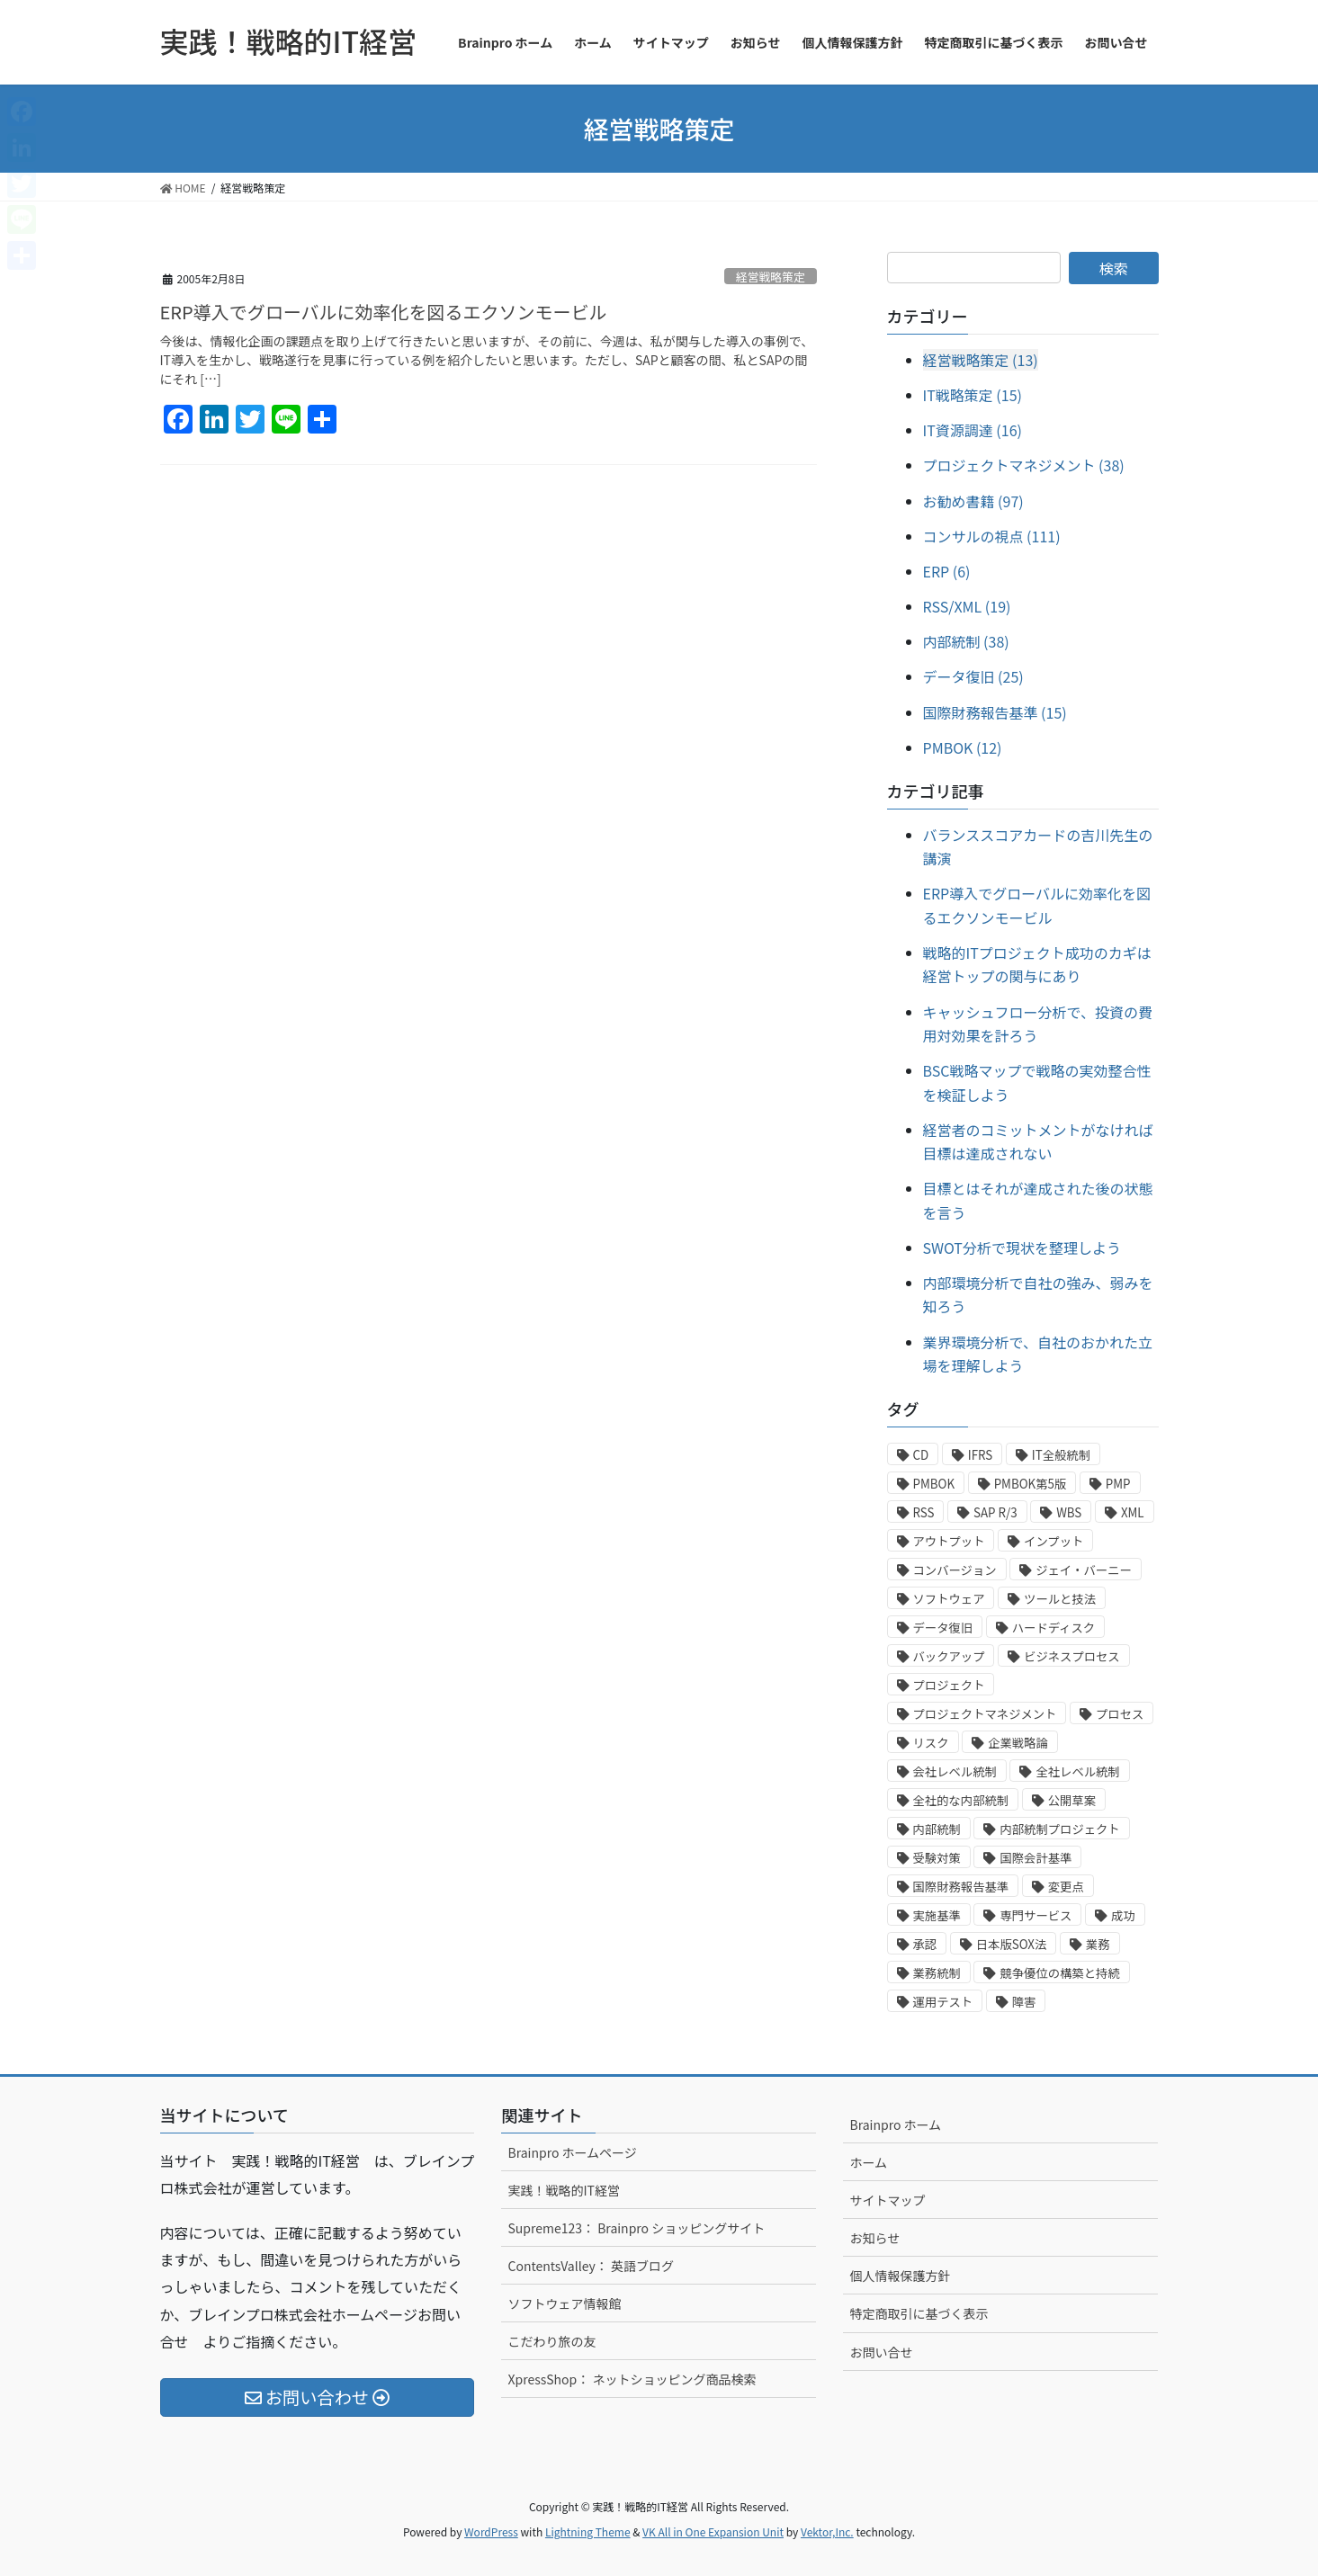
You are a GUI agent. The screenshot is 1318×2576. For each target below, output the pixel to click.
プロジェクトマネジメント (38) (1024, 465)
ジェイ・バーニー (1084, 1570)
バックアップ (949, 1656)
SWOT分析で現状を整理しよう (1022, 1247)
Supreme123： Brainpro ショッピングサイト (636, 2228)
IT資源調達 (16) (972, 430)
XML (1132, 1512)
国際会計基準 (1035, 1857)
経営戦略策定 (770, 276)
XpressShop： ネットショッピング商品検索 (631, 2379)
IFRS (980, 1454)
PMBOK (934, 1483)
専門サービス (1035, 1915)
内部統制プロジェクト (1059, 1829)
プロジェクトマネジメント (985, 1713)
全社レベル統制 (1077, 1771)
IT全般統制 (1061, 1454)
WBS (1068, 1512)
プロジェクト (949, 1685)
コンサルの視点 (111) (992, 536)
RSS (924, 1512)
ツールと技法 (1060, 1598)
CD (921, 1454)
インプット (1053, 1541)
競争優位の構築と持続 (1059, 1972)
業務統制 (937, 1972)
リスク (931, 1742)
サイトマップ (887, 2200)
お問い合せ (880, 2352)
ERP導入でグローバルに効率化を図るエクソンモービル (383, 312)
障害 (1024, 2001)
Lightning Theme (588, 2531)
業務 (1098, 1944)
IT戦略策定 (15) (972, 395)
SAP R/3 (995, 1512)
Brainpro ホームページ (571, 2152)
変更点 (1066, 1886)
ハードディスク (1053, 1627)
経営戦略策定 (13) (980, 360)
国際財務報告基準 (961, 1886)
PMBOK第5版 (1030, 1483)
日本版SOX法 (1011, 1944)
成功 (1123, 1915)
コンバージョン (955, 1570)
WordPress (491, 2531)
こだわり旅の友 (551, 2341)
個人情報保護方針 (899, 2276)
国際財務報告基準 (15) (995, 712)
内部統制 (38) (966, 641)
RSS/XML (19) (967, 606)
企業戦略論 (1018, 1742)
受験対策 (937, 1857)
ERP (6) (947, 571)
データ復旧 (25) (973, 676)
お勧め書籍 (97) (973, 501)
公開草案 (1072, 1800)
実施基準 (937, 1915)
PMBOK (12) (962, 747)
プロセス (1119, 1713)
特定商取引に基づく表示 (918, 2313)
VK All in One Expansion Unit (713, 2531)
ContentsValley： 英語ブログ (590, 2266)
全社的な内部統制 (961, 1800)
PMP (1118, 1483)
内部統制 (937, 1829)
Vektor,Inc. (827, 2531)
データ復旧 (943, 1627)
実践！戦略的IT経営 (563, 2190)
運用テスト (943, 2001)
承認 (925, 1944)
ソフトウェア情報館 (564, 2303)
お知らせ (874, 2238)
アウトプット (949, 1541)
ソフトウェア (949, 1598)
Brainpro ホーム (895, 2124)
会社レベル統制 (955, 1771)
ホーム (868, 2162)
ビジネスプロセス (1072, 1656)
